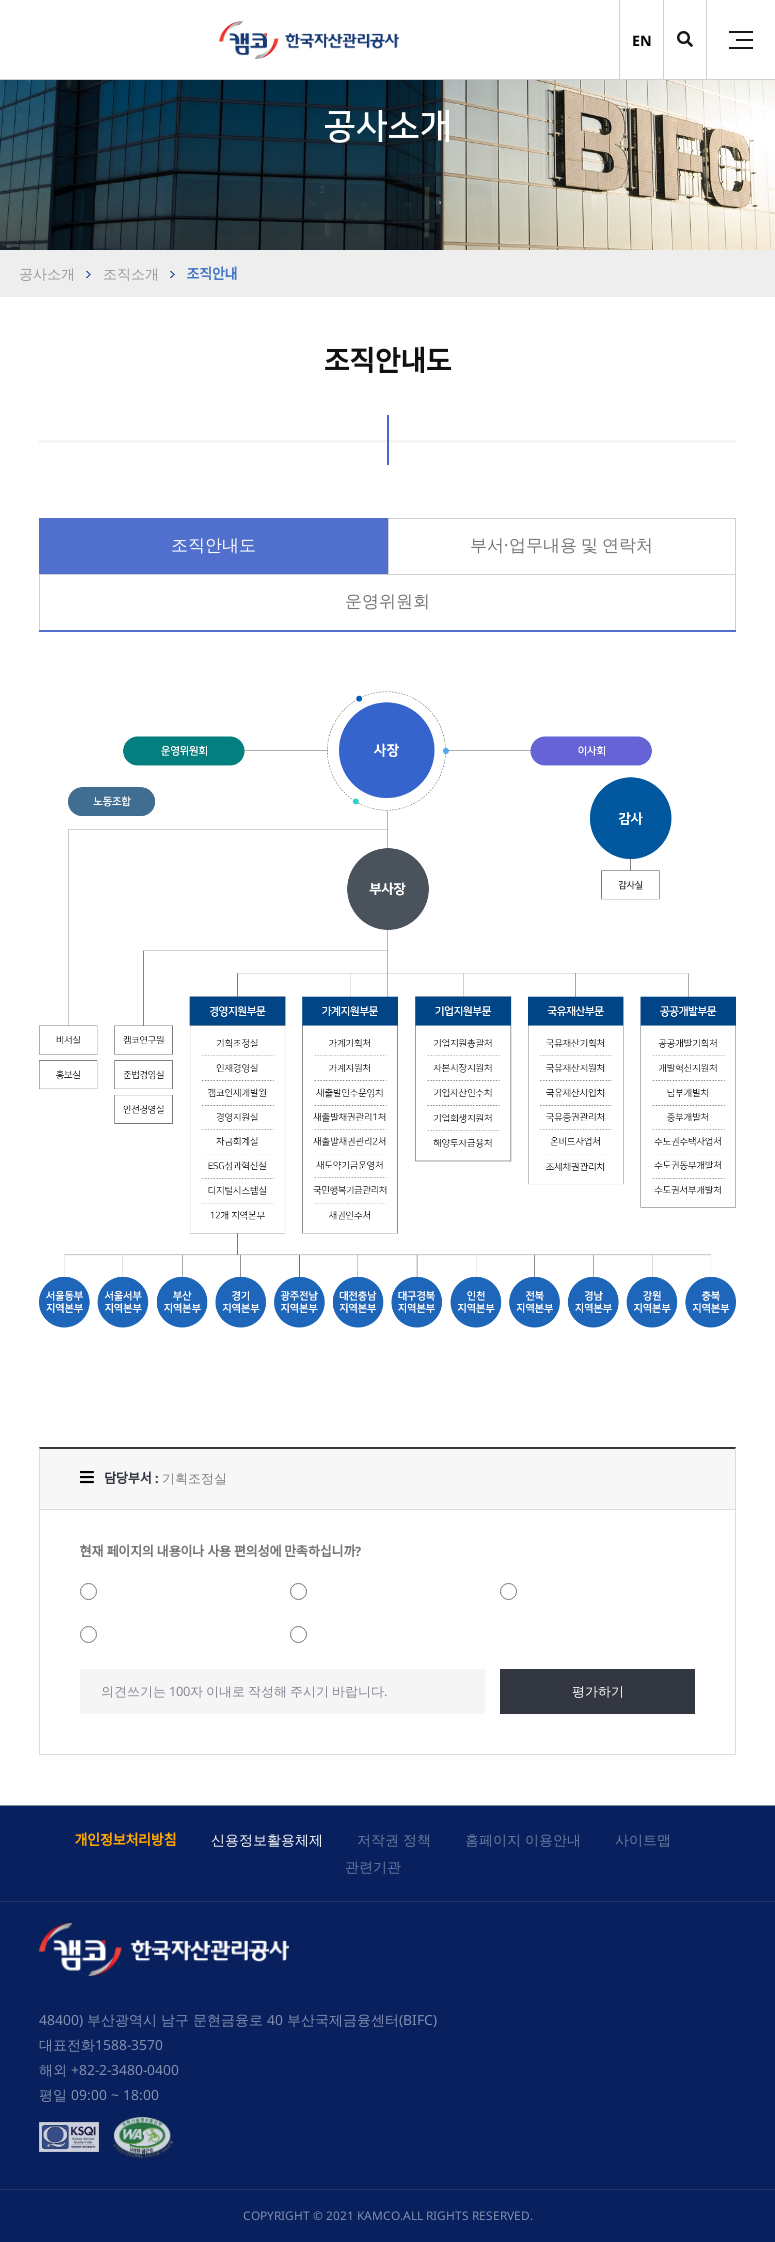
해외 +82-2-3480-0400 (109, 2069)
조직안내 (210, 273)
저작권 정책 (394, 1839)
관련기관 (373, 1866)
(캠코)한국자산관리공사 (309, 40)
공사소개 (47, 273)
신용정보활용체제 (267, 1839)
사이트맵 (643, 1839)
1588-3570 (129, 2044)
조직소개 (129, 273)
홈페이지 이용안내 (523, 1839)
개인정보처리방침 (125, 1839)
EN (642, 40)
